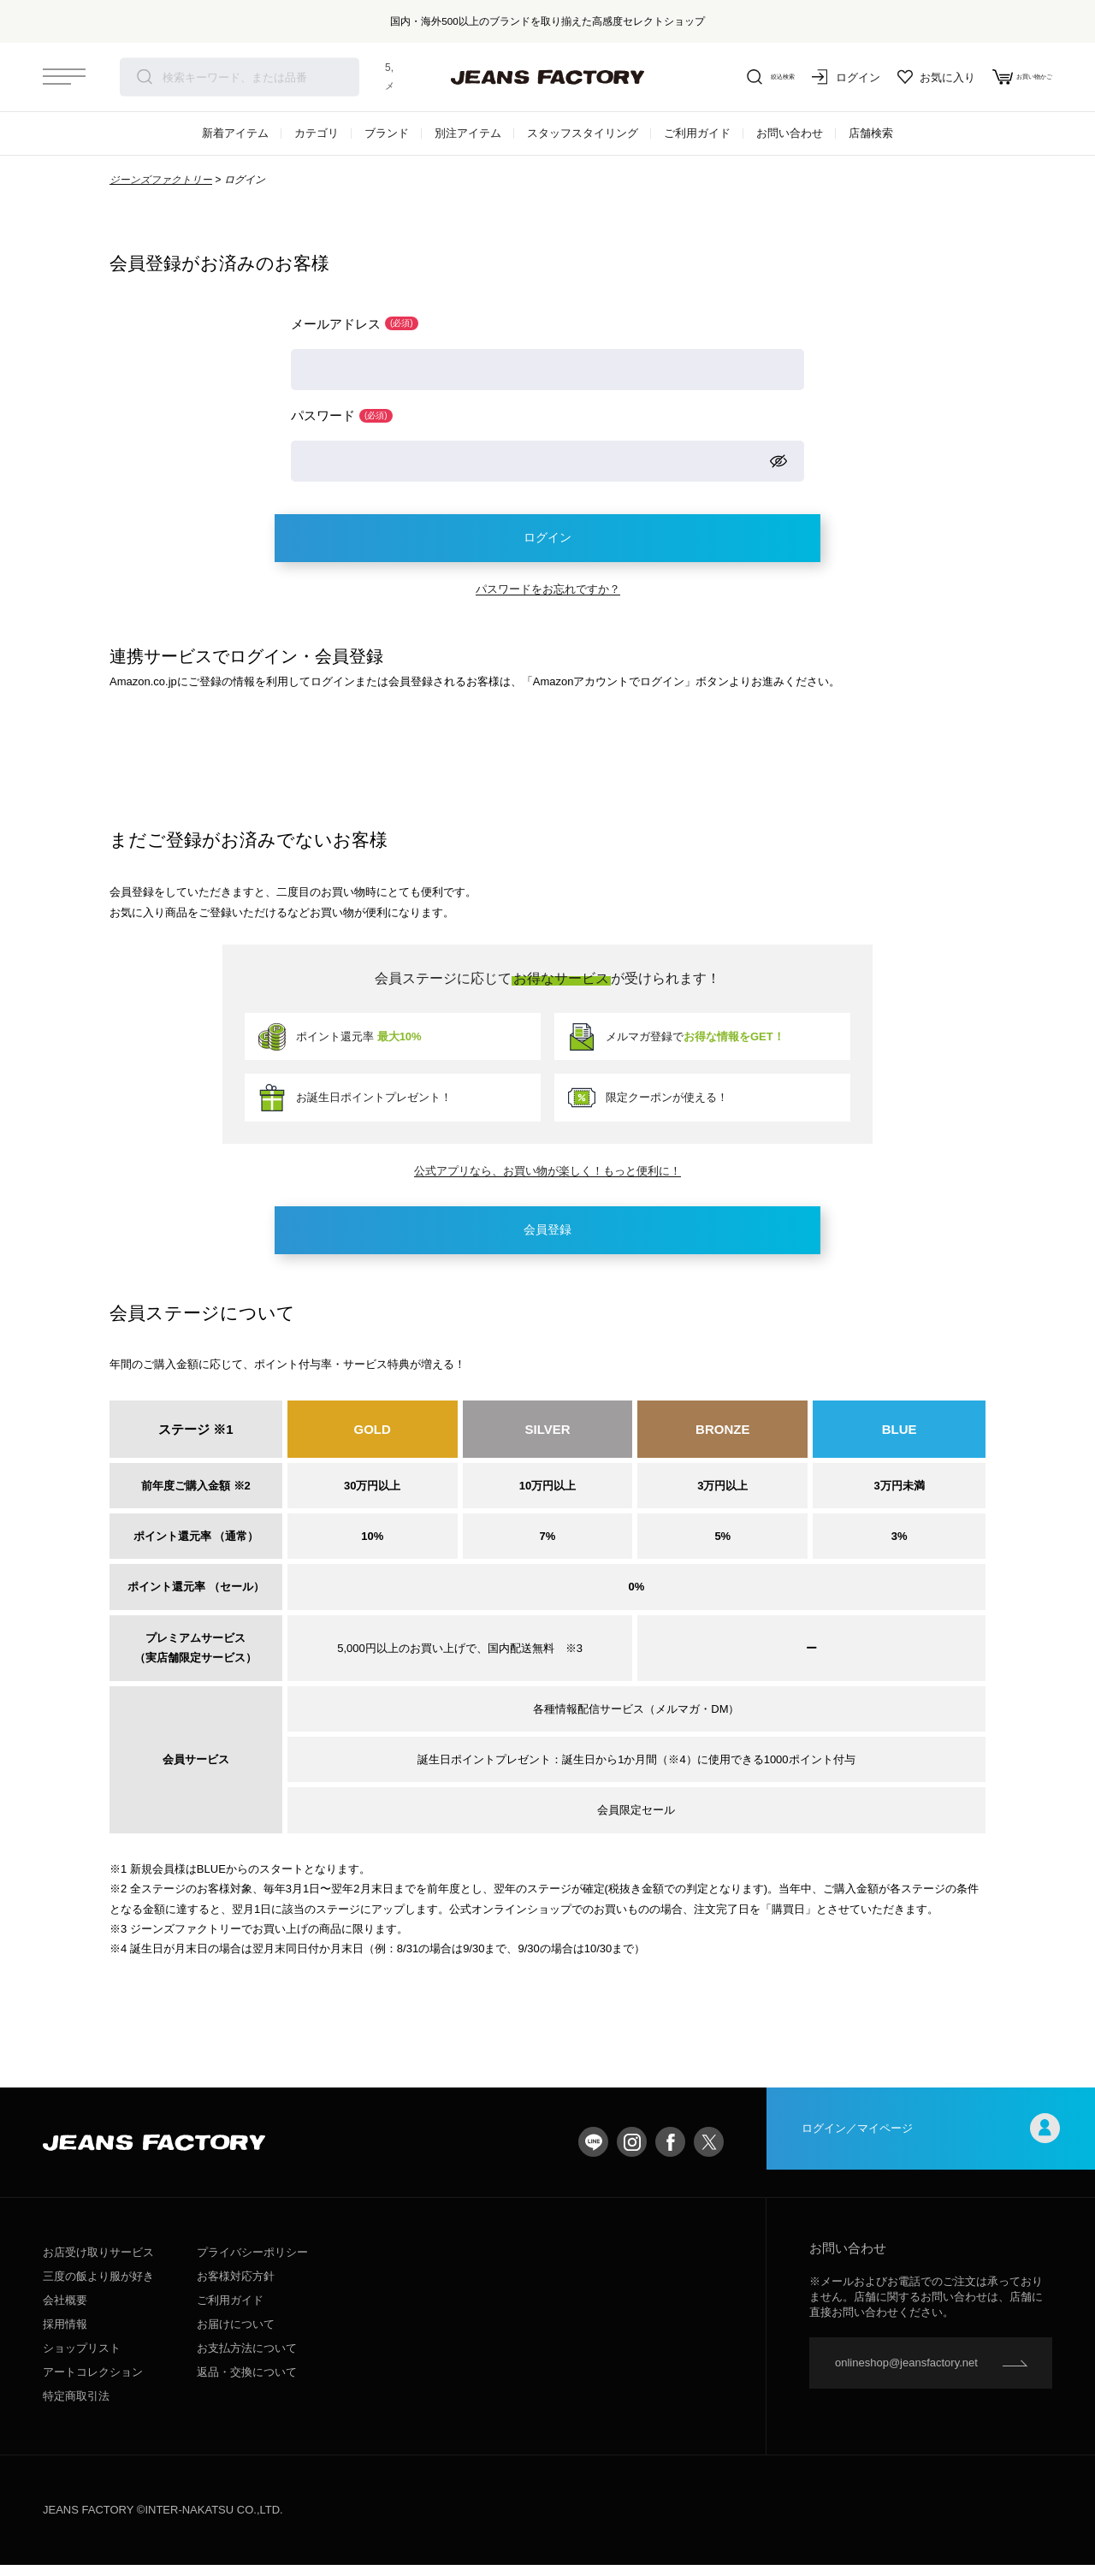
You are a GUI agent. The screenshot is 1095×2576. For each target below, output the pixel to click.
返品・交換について (247, 2383)
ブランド (386, 133)
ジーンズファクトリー (161, 180)
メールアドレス (354, 324)
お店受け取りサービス (98, 2263)
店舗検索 (871, 133)
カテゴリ (316, 133)
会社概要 (65, 2311)
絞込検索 (727, 77)
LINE (593, 2153)
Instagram (632, 2153)
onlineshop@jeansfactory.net (906, 2373)
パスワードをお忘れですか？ (548, 595)
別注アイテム (468, 133)
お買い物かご (1005, 77)
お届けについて (236, 2335)
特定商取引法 (76, 2407)
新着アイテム (235, 133)
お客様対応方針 (236, 2287)
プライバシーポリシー (252, 2263)
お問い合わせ (789, 133)
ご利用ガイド (697, 133)
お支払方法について (247, 2359)
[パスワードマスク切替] (778, 463)
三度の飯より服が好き (98, 2287)
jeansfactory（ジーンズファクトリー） (547, 77)
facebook (670, 2153)
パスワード (342, 417)
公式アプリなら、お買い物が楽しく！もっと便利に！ (547, 1177)
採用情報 (65, 2335)
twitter (709, 2153)
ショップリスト (82, 2359)
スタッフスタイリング (582, 133)
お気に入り (903, 77)
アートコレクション (93, 2383)
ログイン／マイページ (930, 2153)
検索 (144, 77)
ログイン (812, 77)
